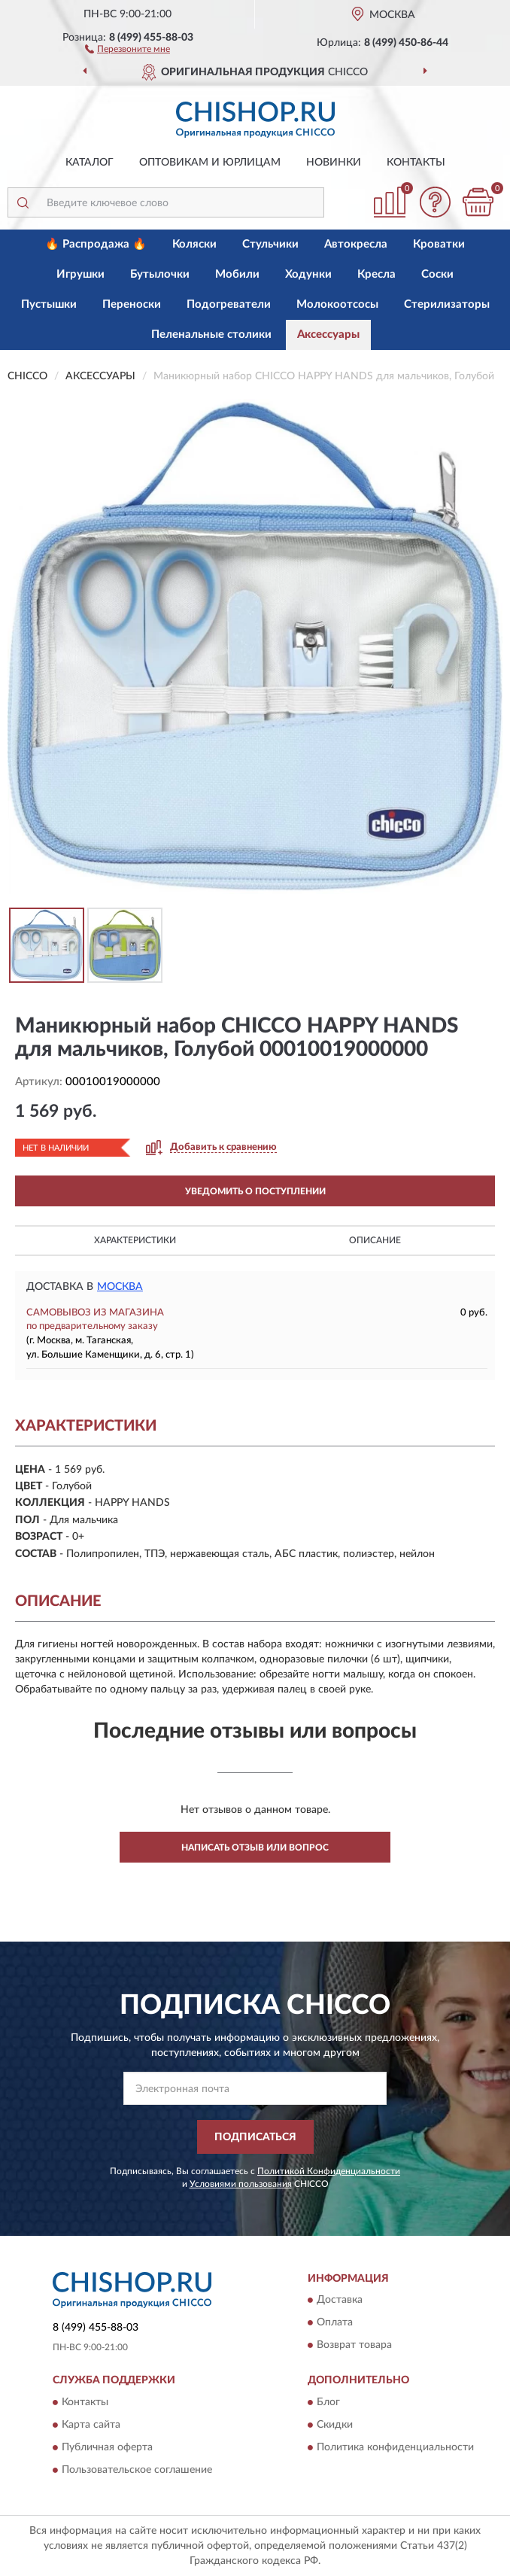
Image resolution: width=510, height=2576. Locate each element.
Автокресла (355, 244)
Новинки (333, 162)
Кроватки (439, 244)
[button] (127, 48)
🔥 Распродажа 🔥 (96, 244)
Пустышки (49, 304)
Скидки (335, 2424)
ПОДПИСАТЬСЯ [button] (255, 2137)
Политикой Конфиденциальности (328, 2171)
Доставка (340, 2300)
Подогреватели (229, 304)
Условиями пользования (241, 2183)
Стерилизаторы (447, 304)
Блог (328, 2402)
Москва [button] (120, 1287)
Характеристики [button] (135, 1240)
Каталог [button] (89, 162)
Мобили (237, 274)
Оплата (335, 2323)
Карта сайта (91, 2424)
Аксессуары (328, 334)
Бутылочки (160, 274)
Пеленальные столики (211, 334)
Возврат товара (354, 2345)
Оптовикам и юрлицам (210, 162)
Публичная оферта (107, 2447)
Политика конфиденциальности (395, 2447)
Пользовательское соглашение (137, 2470)
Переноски (131, 304)
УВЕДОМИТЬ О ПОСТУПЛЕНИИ (255, 1191)
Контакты (416, 162)
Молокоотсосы (337, 304)
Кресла (376, 274)
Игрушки (80, 274)
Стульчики (270, 244)
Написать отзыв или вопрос (255, 1847)
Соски (437, 274)
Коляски (194, 244)
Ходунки (308, 274)
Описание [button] (375, 1240)
